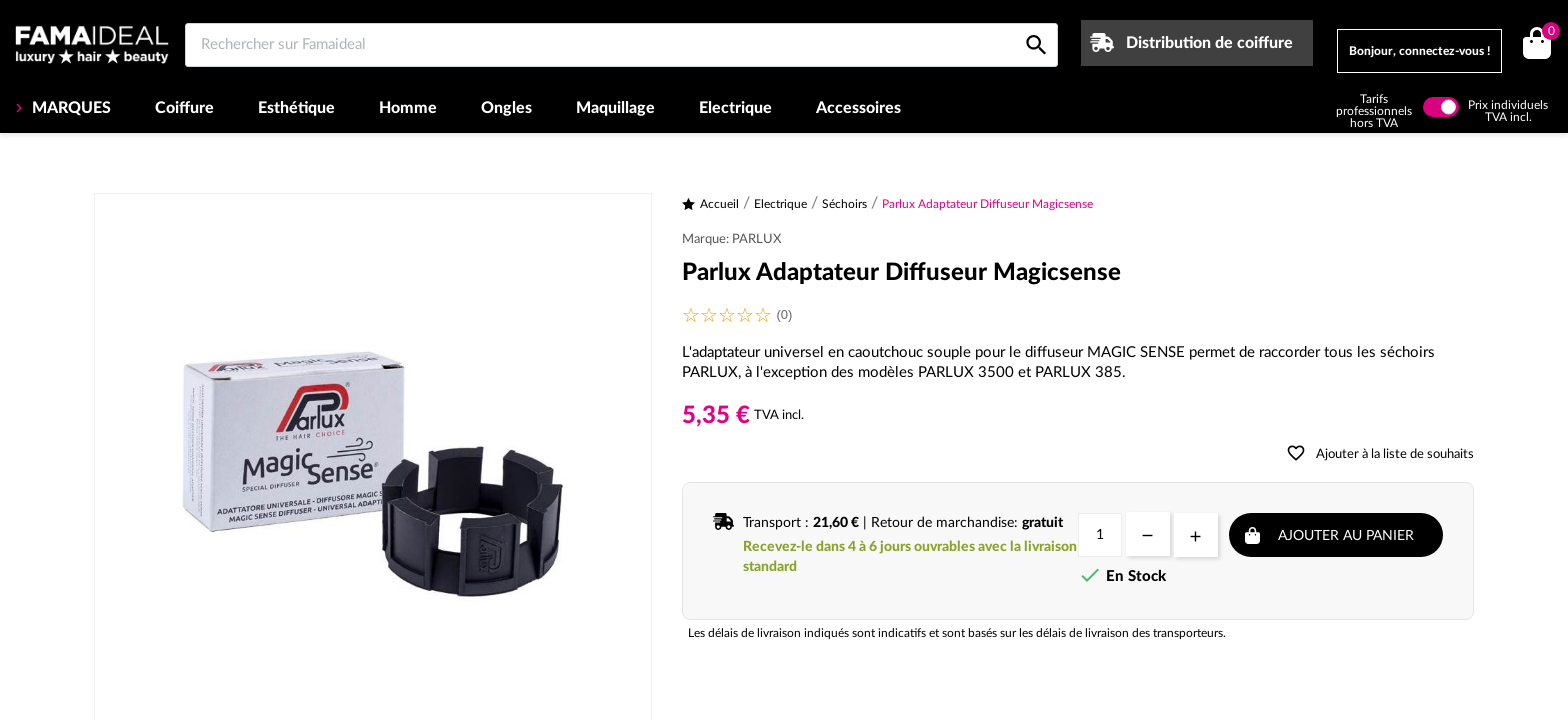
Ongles (506, 108)
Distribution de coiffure (1209, 43)
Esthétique (296, 108)
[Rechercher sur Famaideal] (621, 45)
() (1547, 33)
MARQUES (69, 108)
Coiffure (184, 108)
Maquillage (615, 108)
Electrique (735, 108)
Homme (408, 108)
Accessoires (858, 108)
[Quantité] (1100, 535)
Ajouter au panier (1346, 536)
